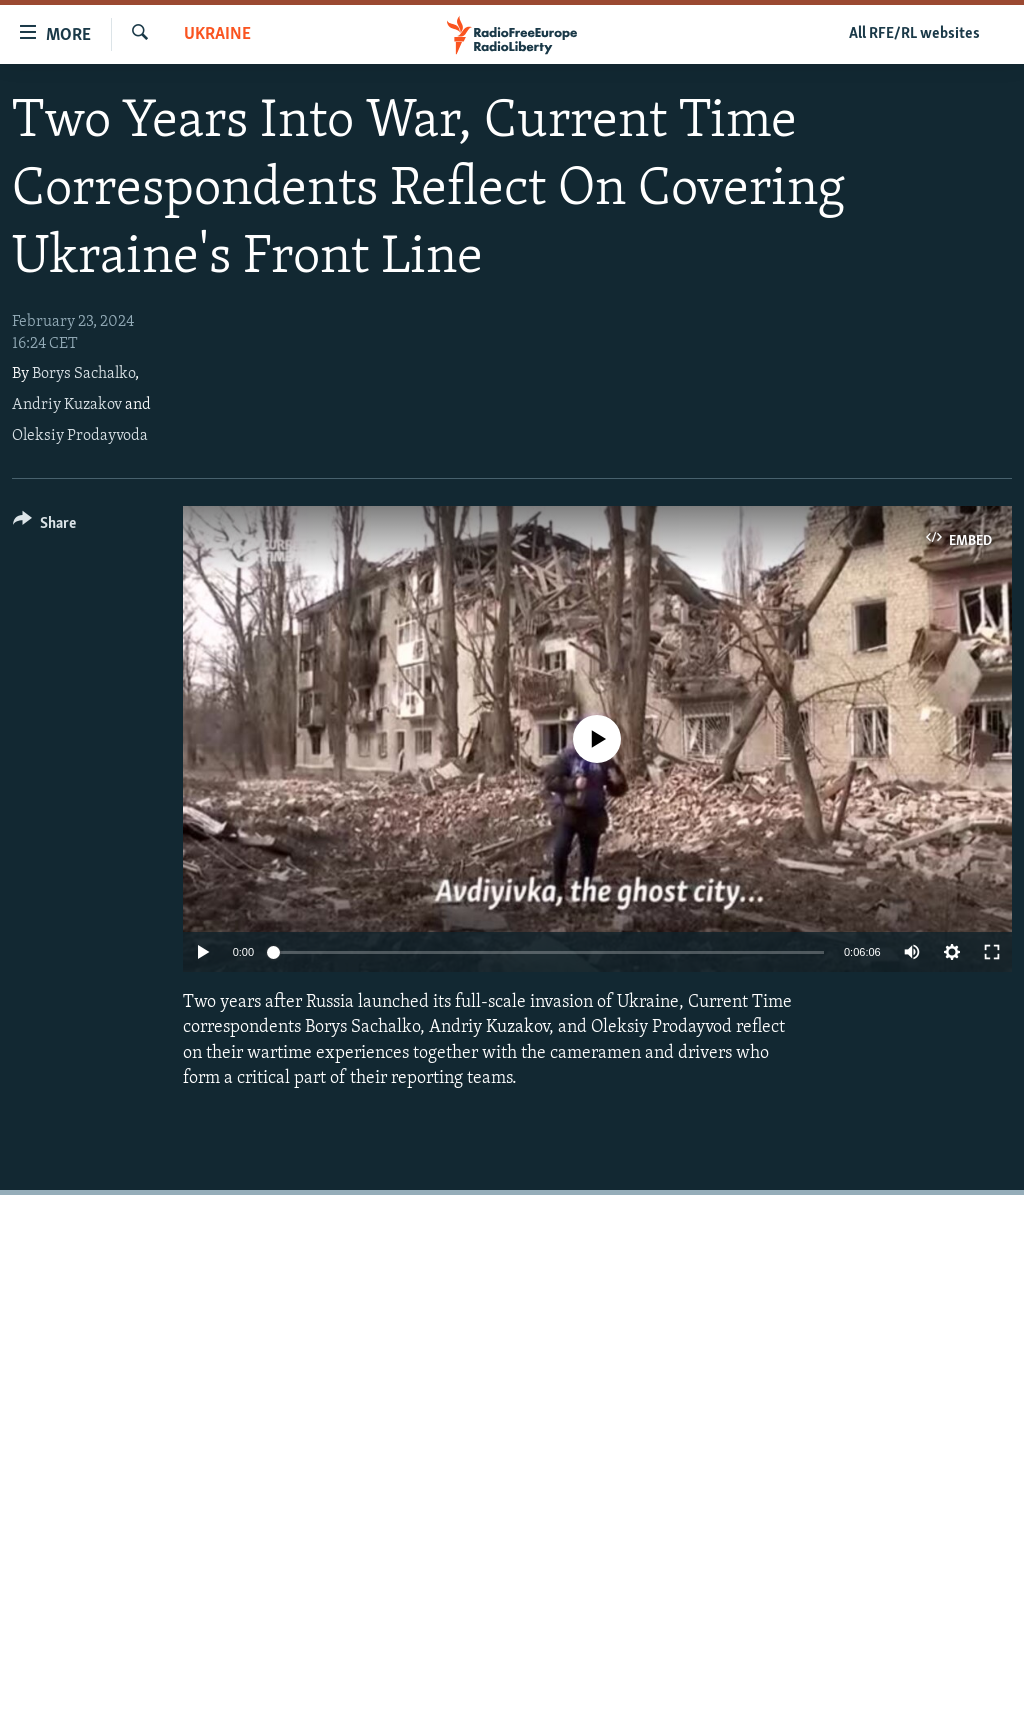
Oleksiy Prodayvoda (80, 436)
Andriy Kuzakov (67, 405)
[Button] (44, 526)
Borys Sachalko (83, 374)
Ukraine (217, 34)
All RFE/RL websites (914, 34)
